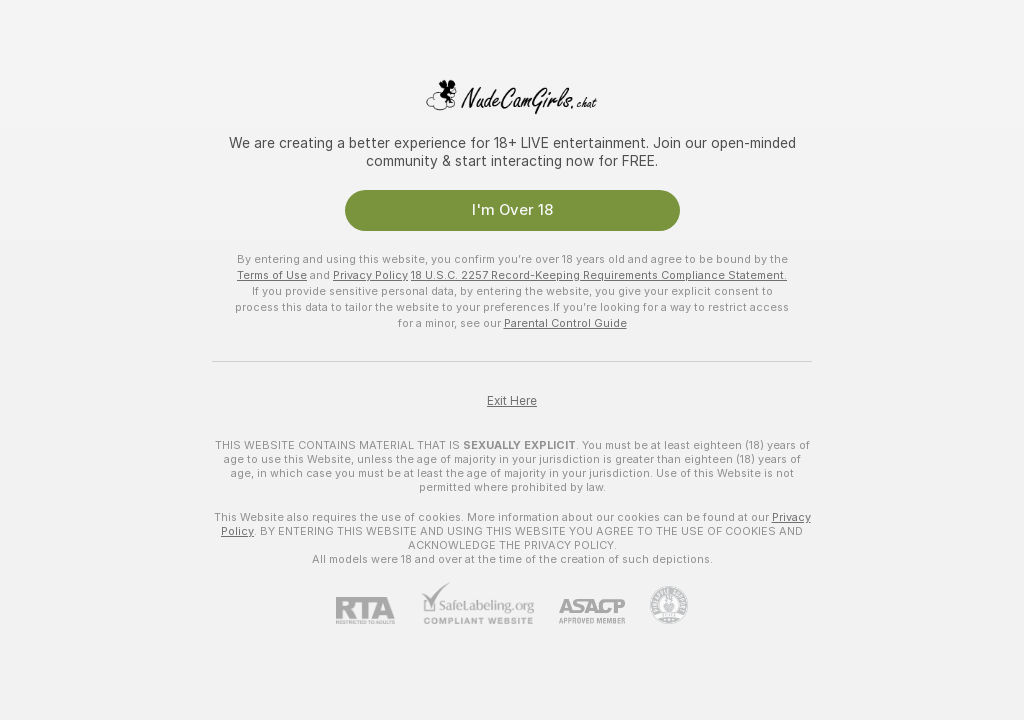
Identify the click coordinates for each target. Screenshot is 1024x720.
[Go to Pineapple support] (656, 605)
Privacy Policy (370, 275)
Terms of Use (272, 275)
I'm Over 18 (512, 210)
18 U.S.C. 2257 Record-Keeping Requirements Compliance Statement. (599, 275)
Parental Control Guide (565, 323)
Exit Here (512, 401)
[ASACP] (579, 611)
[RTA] (378, 610)
